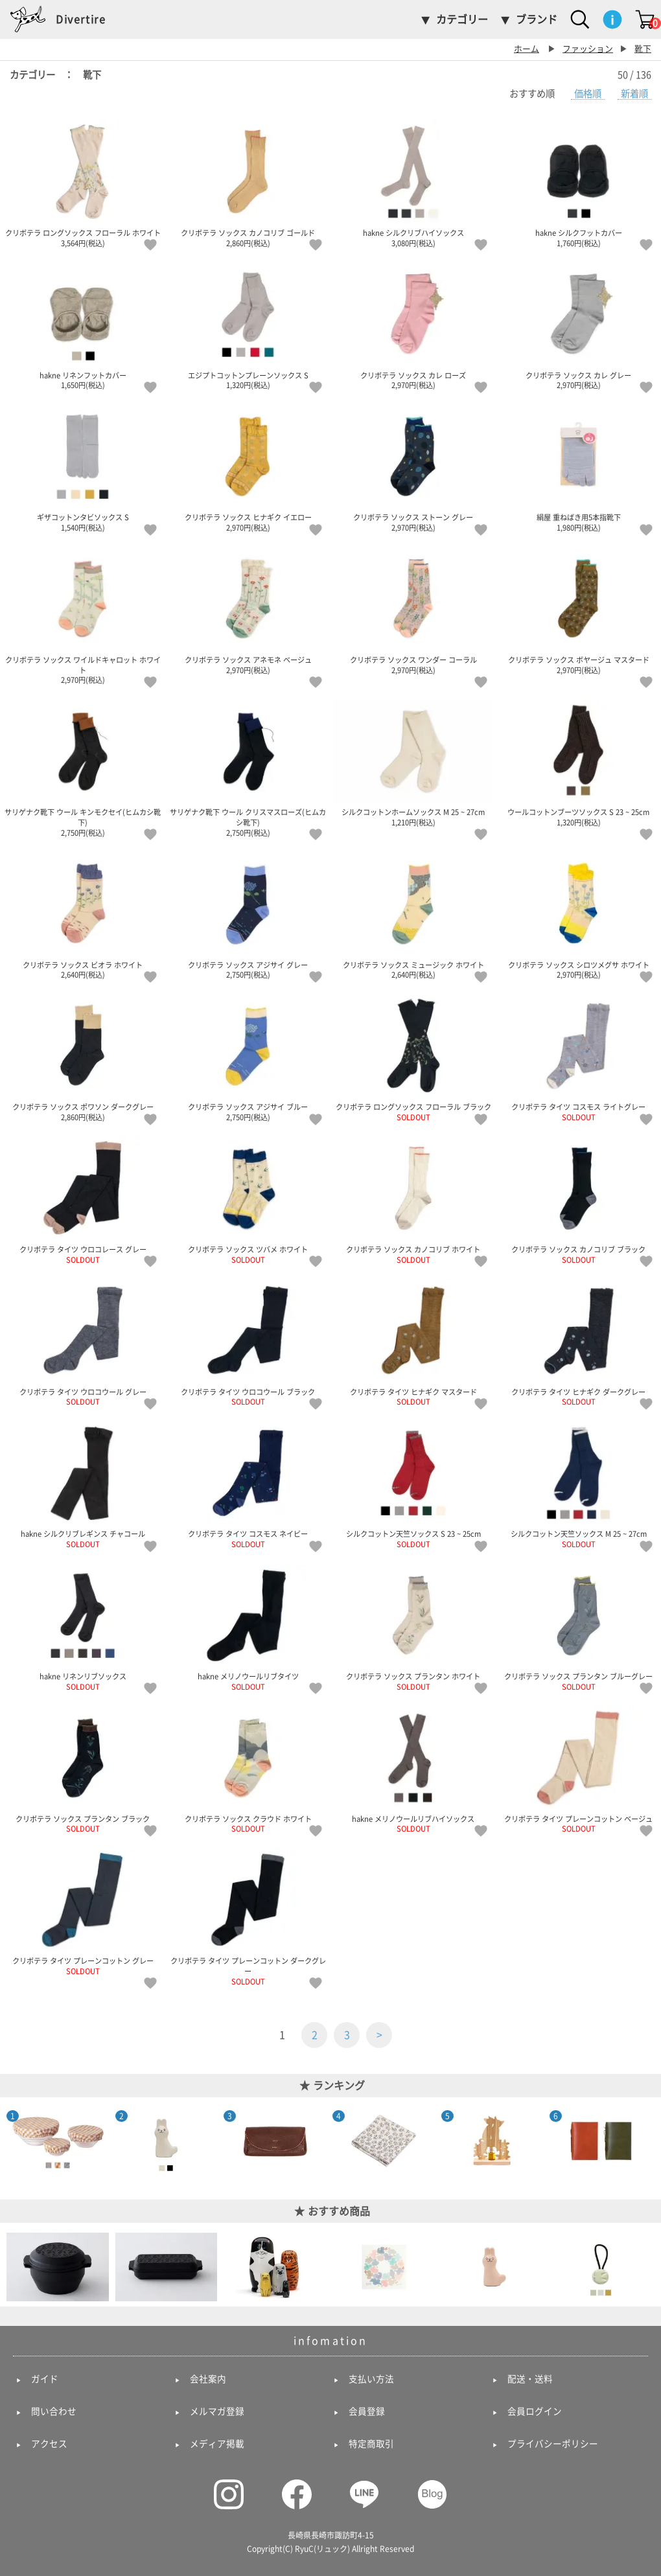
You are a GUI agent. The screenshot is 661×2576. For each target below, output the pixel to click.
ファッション (587, 49)
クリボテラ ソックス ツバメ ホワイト (247, 1199)
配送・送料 (530, 2379)
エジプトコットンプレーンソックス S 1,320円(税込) (247, 325)
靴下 (642, 49)
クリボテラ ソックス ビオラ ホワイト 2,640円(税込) (82, 914)
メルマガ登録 (217, 2411)
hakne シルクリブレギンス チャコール (82, 1484)
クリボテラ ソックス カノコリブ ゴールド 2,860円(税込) (247, 183)
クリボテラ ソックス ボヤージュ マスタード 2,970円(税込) (578, 610)
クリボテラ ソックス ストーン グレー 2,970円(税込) (413, 467)
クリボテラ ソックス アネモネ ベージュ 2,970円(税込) (247, 610)
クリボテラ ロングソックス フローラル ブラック (413, 1057)
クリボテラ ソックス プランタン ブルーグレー (578, 1626)
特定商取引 (371, 2443)
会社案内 (208, 2379)
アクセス (49, 2443)
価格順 (587, 93)
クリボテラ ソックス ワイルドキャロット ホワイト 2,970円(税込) (82, 615)
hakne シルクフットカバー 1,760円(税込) (578, 183)
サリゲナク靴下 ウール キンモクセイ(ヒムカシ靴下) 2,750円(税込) (82, 767)
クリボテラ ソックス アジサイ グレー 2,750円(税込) (247, 914)
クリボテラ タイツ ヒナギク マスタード (413, 1341)
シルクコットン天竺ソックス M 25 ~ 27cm (578, 1484)
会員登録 (367, 2411)
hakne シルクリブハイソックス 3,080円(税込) (413, 183)
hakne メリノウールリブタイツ (247, 1626)
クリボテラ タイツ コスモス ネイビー (247, 1484)
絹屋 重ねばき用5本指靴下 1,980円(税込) (578, 467)
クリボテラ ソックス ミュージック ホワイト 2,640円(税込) (413, 914)
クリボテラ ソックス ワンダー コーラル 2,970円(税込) (413, 610)
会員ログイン (534, 2411)
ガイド (44, 2379)
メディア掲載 (217, 2443)
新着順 (634, 93)
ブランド (536, 19)
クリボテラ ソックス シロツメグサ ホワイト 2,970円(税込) (578, 914)
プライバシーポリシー (552, 2443)
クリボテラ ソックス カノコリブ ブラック (578, 1199)
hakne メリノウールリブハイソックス (413, 1768)
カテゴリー (462, 19)
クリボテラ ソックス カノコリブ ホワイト (413, 1199)
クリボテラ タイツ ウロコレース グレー (82, 1199)
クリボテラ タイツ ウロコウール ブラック (247, 1341)
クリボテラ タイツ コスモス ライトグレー (578, 1057)
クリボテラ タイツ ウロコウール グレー (82, 1341)
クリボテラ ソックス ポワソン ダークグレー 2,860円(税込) (82, 1057)
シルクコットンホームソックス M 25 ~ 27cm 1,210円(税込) (413, 762)
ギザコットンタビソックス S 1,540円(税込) (82, 467)
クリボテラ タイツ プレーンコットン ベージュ (578, 1768)
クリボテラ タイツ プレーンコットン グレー (82, 1911)
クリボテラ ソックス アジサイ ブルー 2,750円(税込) (247, 1057)
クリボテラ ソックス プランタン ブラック (82, 1768)
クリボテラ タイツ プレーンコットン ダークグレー (247, 1916)
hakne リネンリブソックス (82, 1626)
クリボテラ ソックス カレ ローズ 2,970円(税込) (413, 325)
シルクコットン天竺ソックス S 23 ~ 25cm (413, 1484)
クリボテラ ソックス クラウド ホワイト (247, 1768)
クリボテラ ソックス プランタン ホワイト (413, 1626)
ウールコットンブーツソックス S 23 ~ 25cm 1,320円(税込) (578, 762)
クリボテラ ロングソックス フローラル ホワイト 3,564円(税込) (82, 183)
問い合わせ (53, 2411)
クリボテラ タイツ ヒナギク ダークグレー (578, 1341)
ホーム (526, 49)
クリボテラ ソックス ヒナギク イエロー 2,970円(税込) (247, 467)
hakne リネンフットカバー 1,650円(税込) (82, 325)
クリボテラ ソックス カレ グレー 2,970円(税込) (578, 325)
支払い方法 (371, 2379)
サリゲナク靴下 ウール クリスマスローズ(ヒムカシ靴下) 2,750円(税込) (247, 767)
